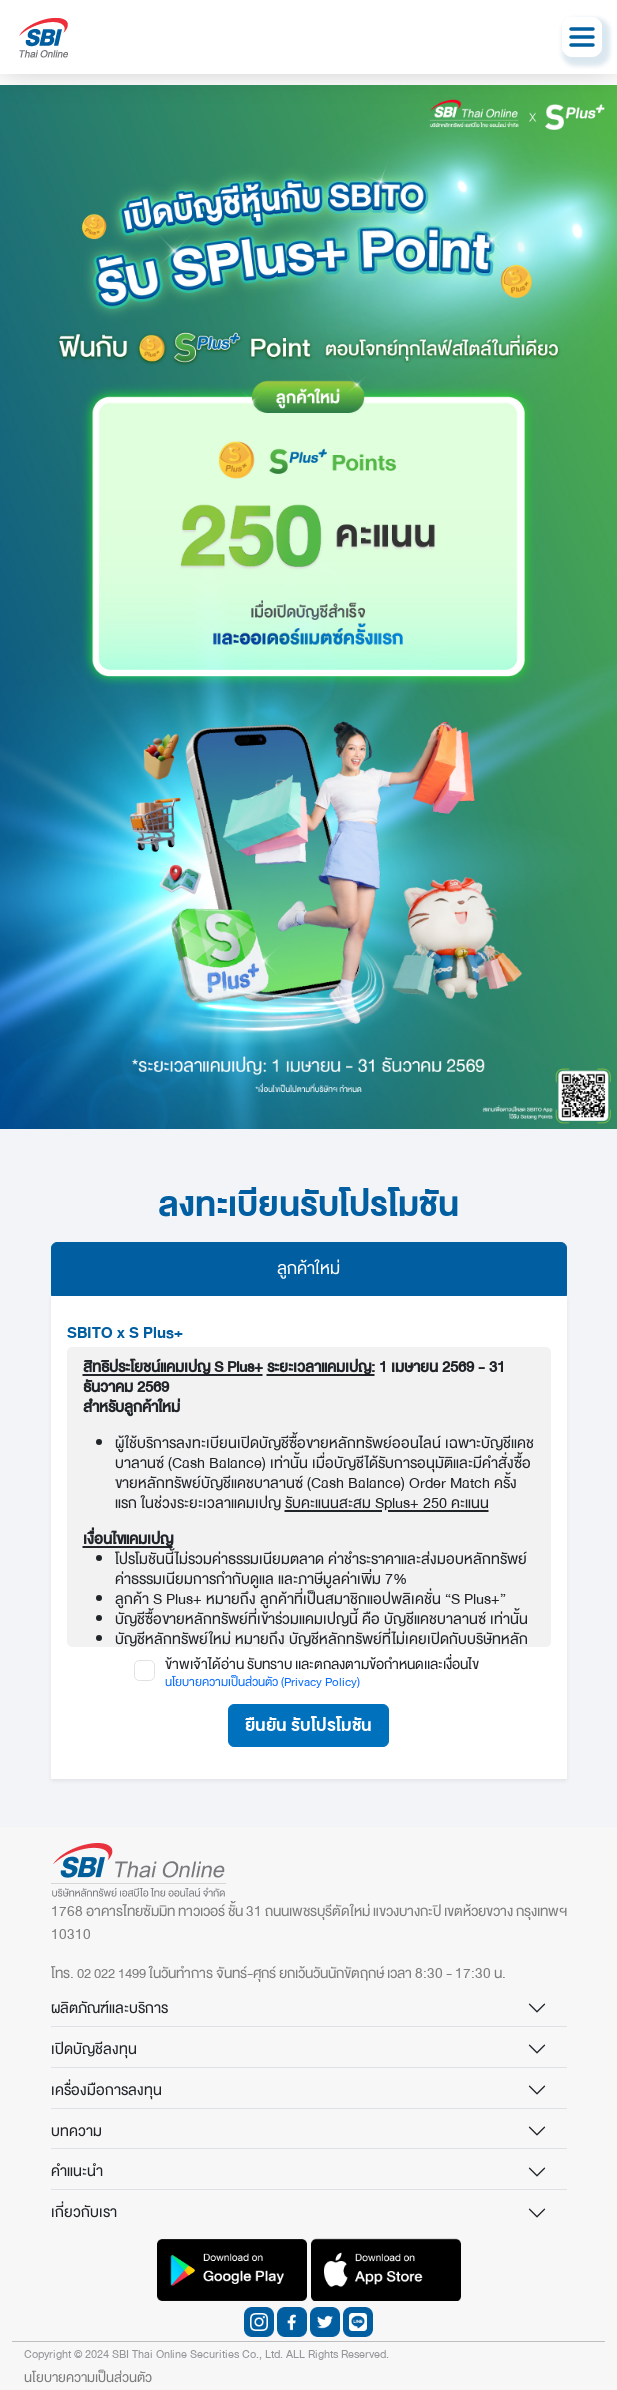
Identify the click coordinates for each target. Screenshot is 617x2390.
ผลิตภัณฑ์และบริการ (109, 2008)
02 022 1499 (111, 1973)
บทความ (76, 2131)
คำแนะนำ (77, 2171)
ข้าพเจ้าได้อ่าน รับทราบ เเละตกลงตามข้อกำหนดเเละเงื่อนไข (322, 1665)
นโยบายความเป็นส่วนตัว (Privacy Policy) (262, 1682)
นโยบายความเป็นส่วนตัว (88, 2377)
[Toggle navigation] (582, 37)
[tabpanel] (309, 1537)
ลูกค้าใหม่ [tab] (308, 1268)
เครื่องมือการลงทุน (106, 2090)
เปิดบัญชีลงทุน (94, 2049)
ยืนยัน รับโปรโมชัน (308, 1725)
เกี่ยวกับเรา (84, 2212)
